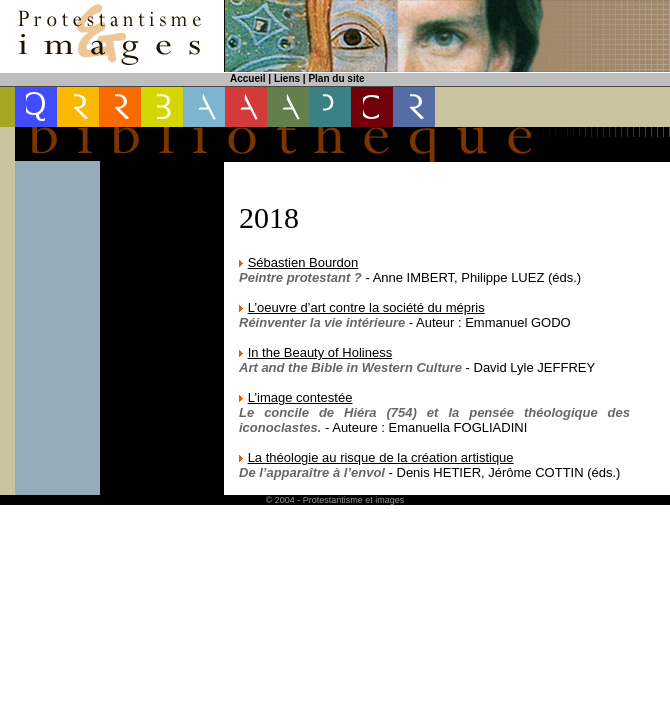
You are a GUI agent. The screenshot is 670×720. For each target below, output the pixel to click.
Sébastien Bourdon (303, 262)
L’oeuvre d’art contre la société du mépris (366, 307)
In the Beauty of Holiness (320, 352)
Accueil (248, 78)
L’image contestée (300, 397)
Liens (287, 78)
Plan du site (336, 78)
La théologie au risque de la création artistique (381, 457)
